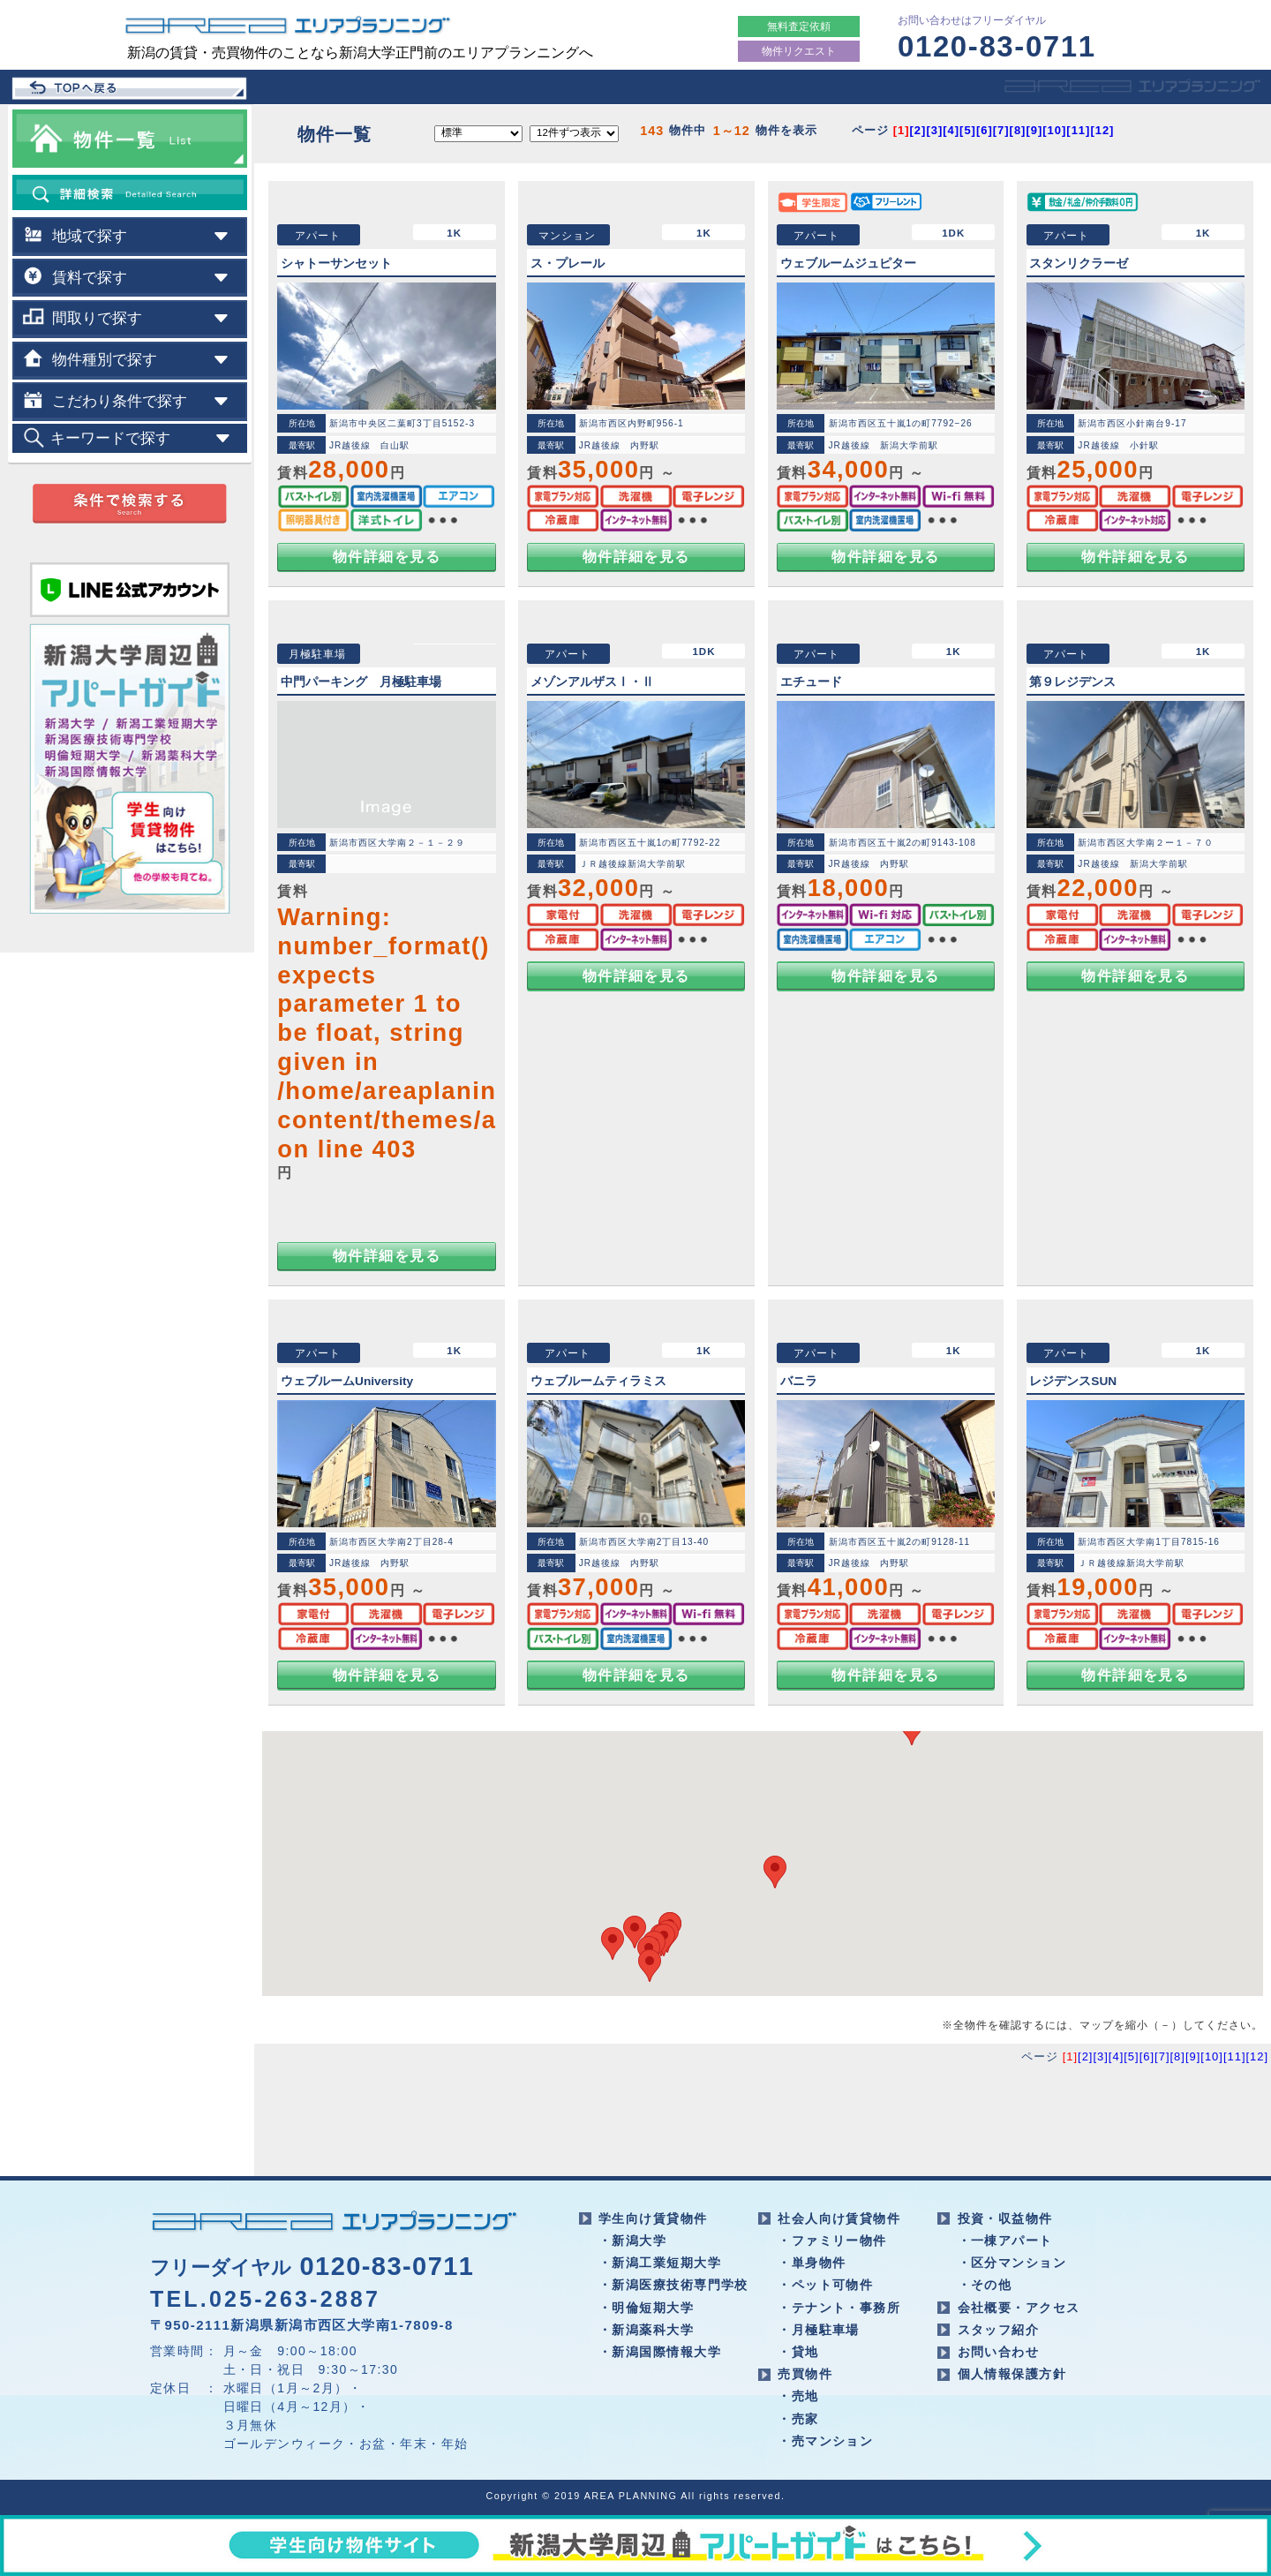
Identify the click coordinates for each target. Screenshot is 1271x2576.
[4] (951, 130)
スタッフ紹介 (999, 2330)
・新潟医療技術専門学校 (673, 2285)
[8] (1018, 130)
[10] (1054, 130)
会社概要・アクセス (1019, 2308)
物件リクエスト (799, 51)
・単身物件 (812, 2263)
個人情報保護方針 (1012, 2374)
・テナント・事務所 (839, 2308)
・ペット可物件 (825, 2285)
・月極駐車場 (819, 2330)
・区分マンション (1012, 2263)
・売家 (798, 2419)
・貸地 (798, 2352)
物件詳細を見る (386, 556)
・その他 (985, 2285)
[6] (984, 130)
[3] (934, 130)
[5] (967, 130)
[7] (1001, 130)
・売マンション (825, 2441)
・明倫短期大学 (646, 2308)
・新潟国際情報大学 (659, 2352)
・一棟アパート (1005, 2240)
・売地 (798, 2396)
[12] (1102, 130)
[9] (1034, 130)
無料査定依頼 (799, 26)
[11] (1078, 130)
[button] (649, 1965)
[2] (918, 130)
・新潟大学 (632, 2240)
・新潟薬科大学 (646, 2330)
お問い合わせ (999, 2352)
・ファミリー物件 (832, 2240)
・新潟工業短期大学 (659, 2263)
